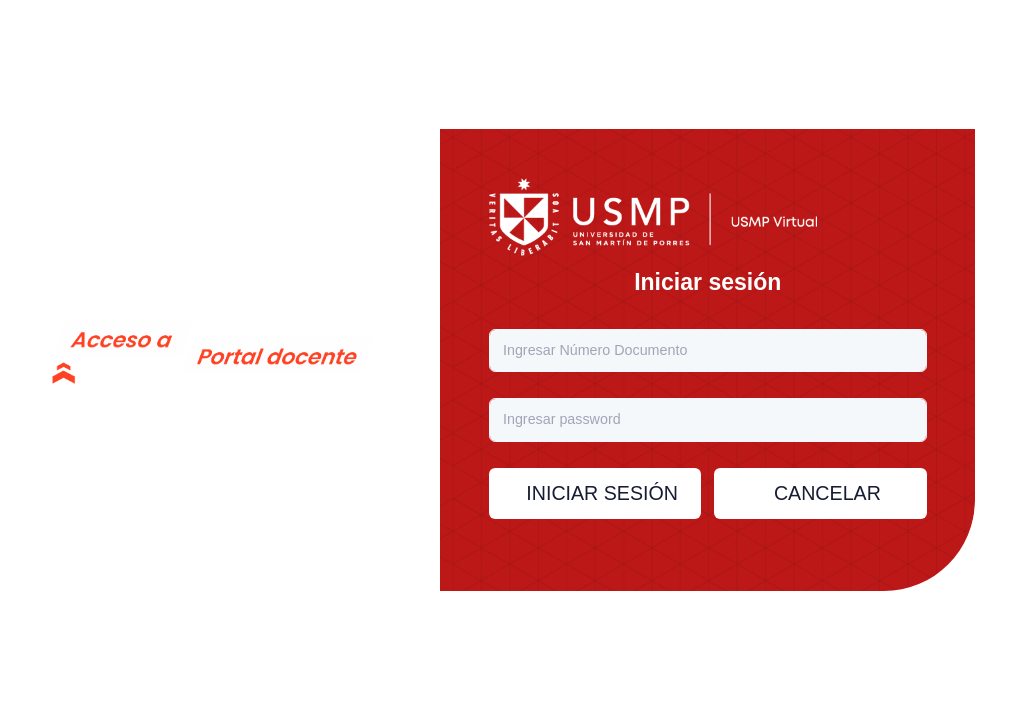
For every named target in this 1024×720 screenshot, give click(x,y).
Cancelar (827, 493)
